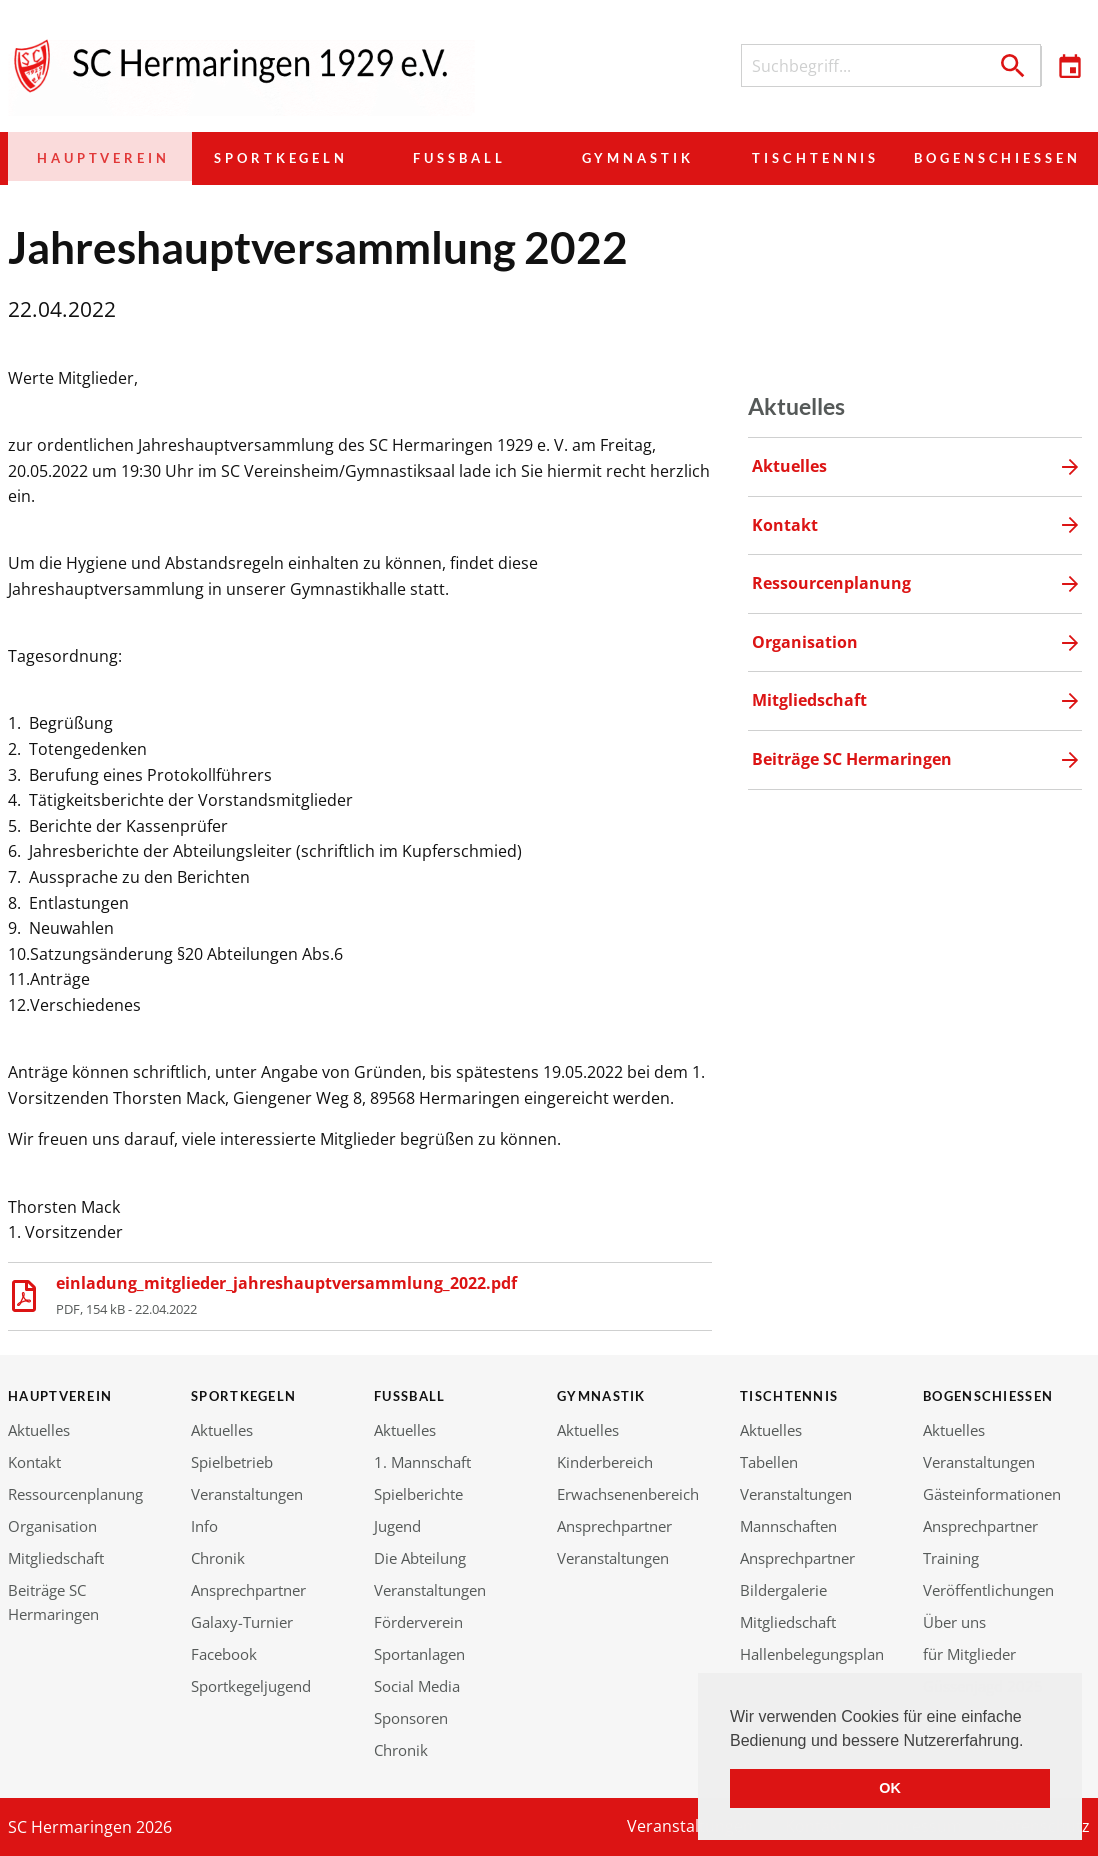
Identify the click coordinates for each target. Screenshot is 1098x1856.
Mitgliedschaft (56, 1558)
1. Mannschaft (422, 1462)
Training (951, 1558)
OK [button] (890, 1788)
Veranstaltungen (247, 1494)
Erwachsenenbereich (628, 1494)
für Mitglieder (969, 1654)
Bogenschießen (990, 158)
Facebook (224, 1654)
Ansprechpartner (248, 1590)
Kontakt (34, 1462)
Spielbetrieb (232, 1462)
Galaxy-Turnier (242, 1622)
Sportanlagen (419, 1654)
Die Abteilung (420, 1558)
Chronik (218, 1558)
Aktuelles (39, 1430)
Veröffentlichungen (988, 1590)
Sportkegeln (273, 158)
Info (204, 1526)
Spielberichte (418, 1494)
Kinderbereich (605, 1462)
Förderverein (418, 1622)
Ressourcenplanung (75, 1494)
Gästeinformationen (992, 1494)
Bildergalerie (783, 1590)
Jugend (397, 1526)
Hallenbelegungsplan (812, 1654)
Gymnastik (626, 158)
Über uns (954, 1622)
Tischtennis (803, 158)
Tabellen (769, 1462)
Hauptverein (96, 158)
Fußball (450, 158)
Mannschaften (788, 1526)
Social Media (417, 1686)
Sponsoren (411, 1718)
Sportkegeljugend (251, 1686)
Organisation (52, 1526)
